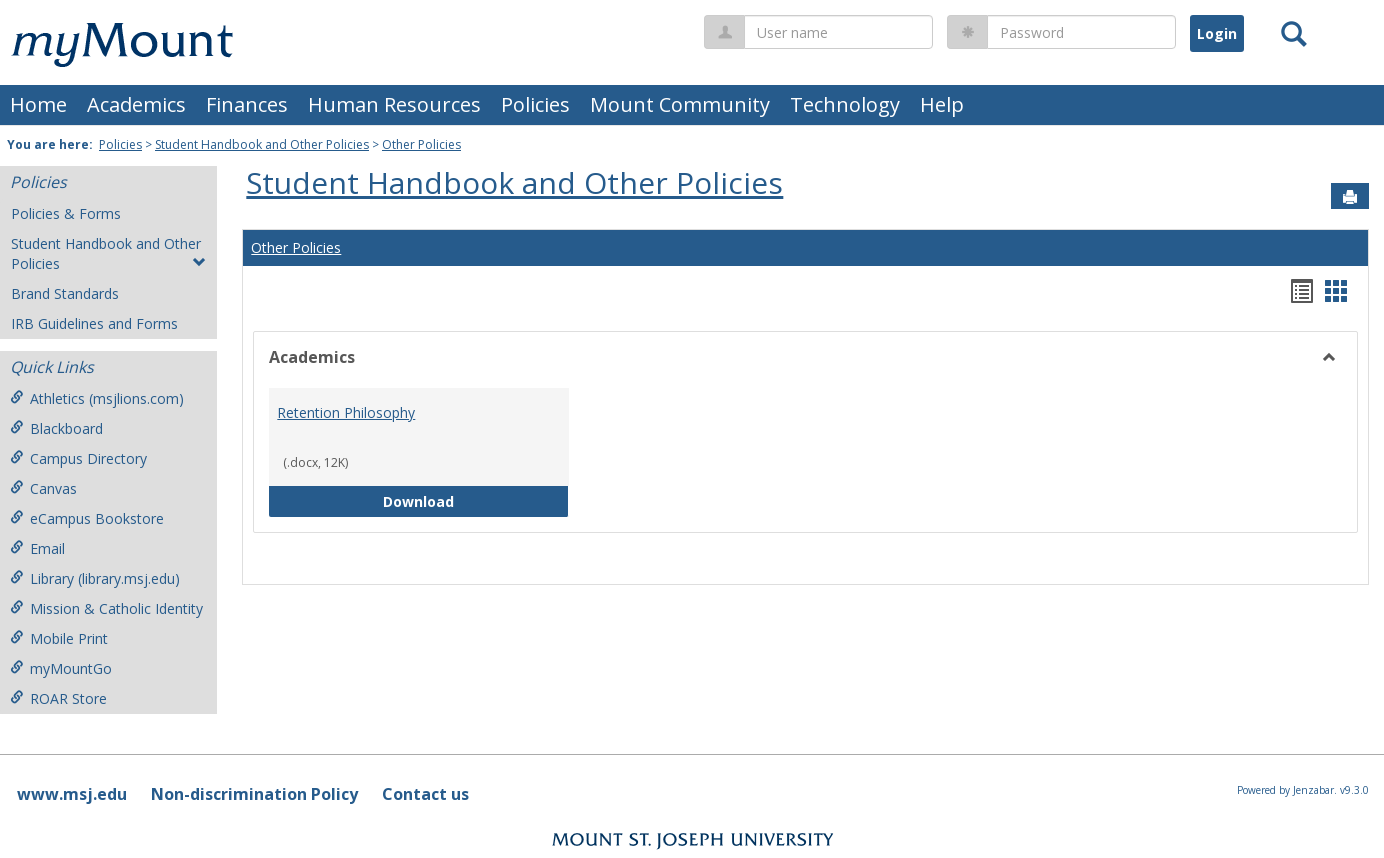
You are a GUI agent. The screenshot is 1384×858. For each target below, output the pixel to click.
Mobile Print (59, 638)
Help (942, 104)
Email (37, 548)
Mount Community (680, 104)
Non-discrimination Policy (254, 794)
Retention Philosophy (346, 412)
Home (38, 104)
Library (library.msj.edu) (95, 578)
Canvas (43, 488)
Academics (136, 104)
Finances (247, 104)
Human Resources (394, 104)
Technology (845, 104)
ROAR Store (58, 698)
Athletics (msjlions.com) (97, 398)
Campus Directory (78, 458)
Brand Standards (65, 293)
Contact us (425, 794)
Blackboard (56, 428)
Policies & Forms (66, 213)
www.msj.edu (72, 794)
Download (476, 500)
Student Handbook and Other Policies (262, 144)
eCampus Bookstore (87, 518)
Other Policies (421, 144)
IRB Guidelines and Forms (94, 323)
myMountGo (61, 668)
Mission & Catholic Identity (106, 608)
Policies (535, 104)
